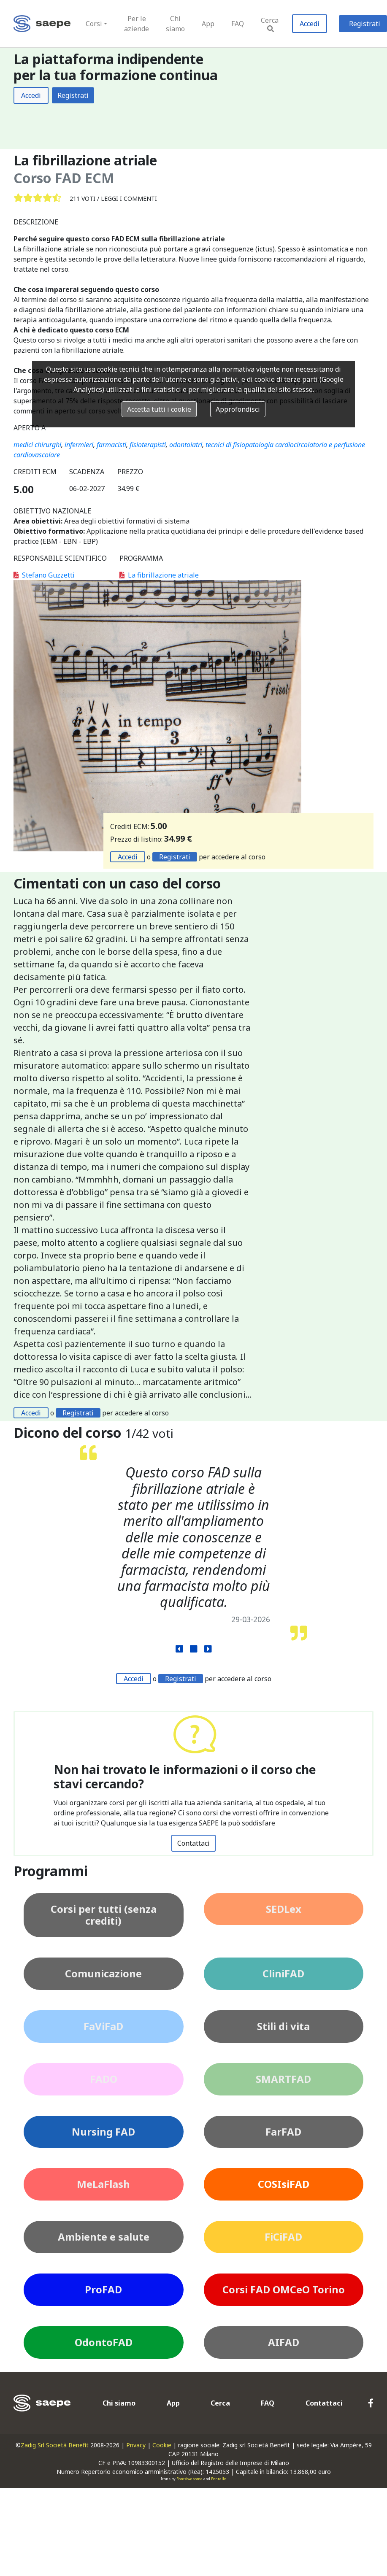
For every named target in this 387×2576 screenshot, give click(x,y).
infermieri (79, 444)
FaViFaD (103, 2026)
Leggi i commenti (129, 198)
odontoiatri (185, 444)
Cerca (270, 24)
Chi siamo (175, 23)
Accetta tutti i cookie (159, 409)
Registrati (73, 95)
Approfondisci (238, 409)
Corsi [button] (94, 23)
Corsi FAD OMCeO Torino (283, 2289)
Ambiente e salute (103, 2237)
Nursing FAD (103, 2132)
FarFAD (283, 2132)
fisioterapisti (148, 444)
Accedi (309, 23)
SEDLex (283, 1909)
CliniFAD (283, 1973)
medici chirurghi (37, 444)
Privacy (136, 2445)
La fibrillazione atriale (159, 575)
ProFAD (103, 2289)
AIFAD (283, 2342)
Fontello (218, 2478)
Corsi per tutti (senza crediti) (104, 1915)
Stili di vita (283, 2026)
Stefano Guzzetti (44, 575)
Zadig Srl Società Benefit (55, 2445)
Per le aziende (136, 23)
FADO (103, 2079)
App (208, 23)
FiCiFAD (283, 2237)
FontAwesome (189, 2478)
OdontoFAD (104, 2342)
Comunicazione (103, 1973)
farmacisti (111, 444)
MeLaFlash (103, 2184)
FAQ (237, 23)
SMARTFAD (283, 2079)
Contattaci (193, 1843)
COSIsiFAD (283, 2184)
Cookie (161, 2445)
